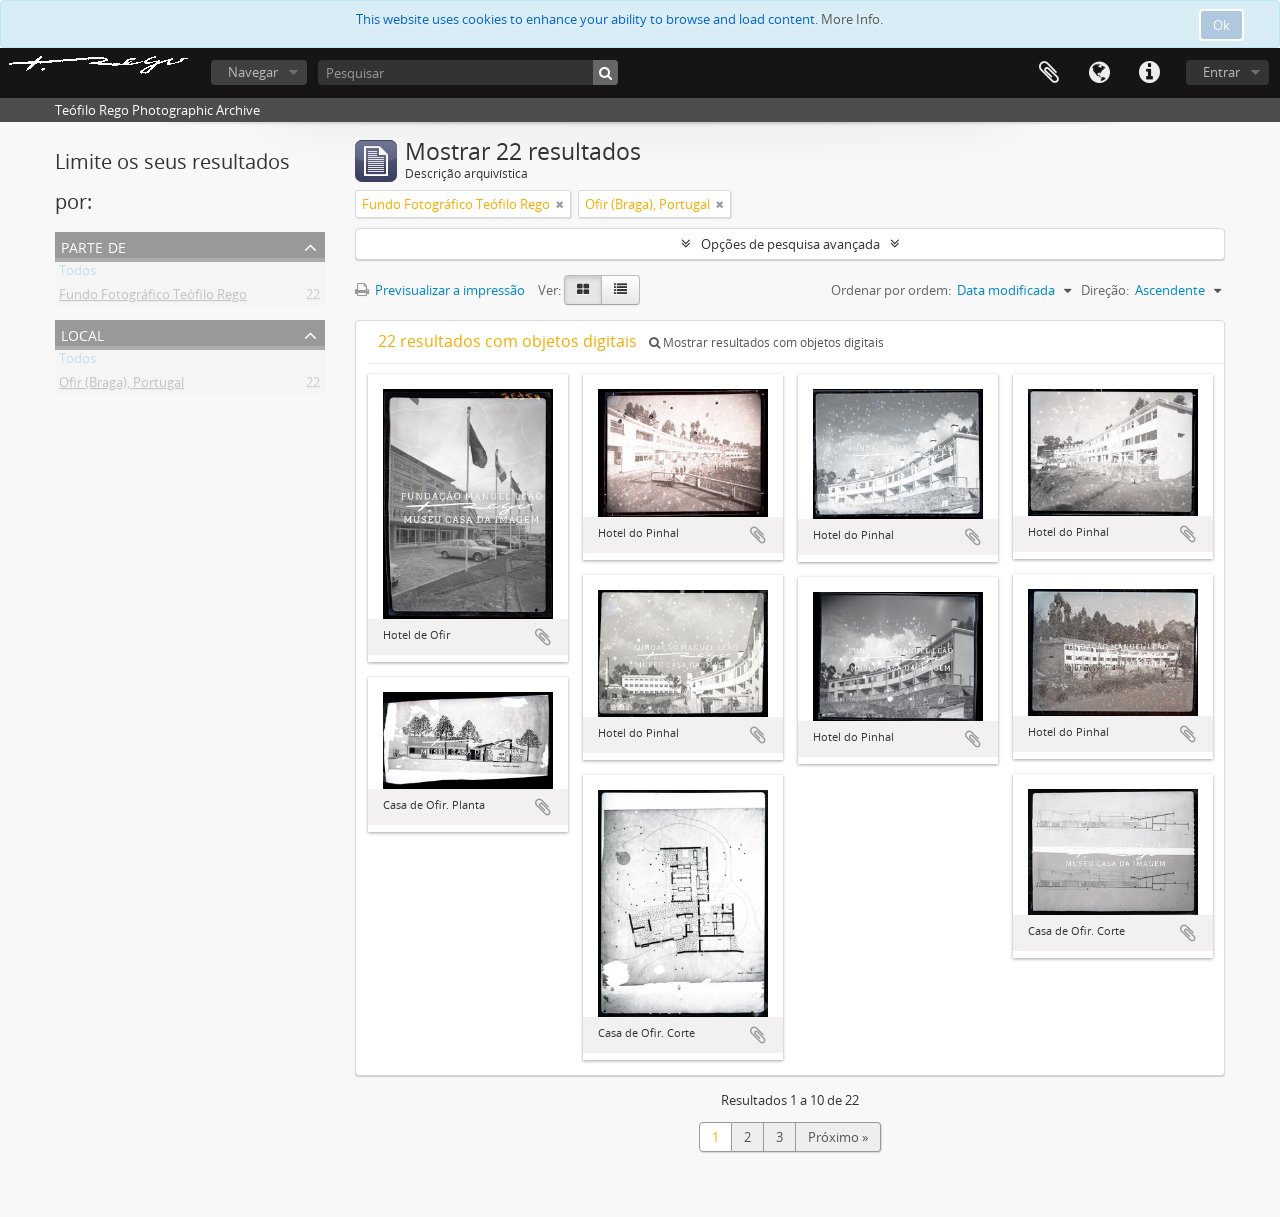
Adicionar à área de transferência (543, 637)
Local (82, 333)
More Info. (852, 19)
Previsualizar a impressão (440, 290)
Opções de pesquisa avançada (790, 244)
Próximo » (838, 1137)
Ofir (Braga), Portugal (121, 386)
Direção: (1105, 290)
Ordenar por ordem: (891, 290)
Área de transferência (1049, 73)
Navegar (253, 72)
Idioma (1099, 73)
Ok (1221, 25)
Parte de (93, 245)
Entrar (1221, 72)
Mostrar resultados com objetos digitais (766, 342)
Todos (77, 274)
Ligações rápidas (1149, 73)
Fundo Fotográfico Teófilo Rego (153, 298)
